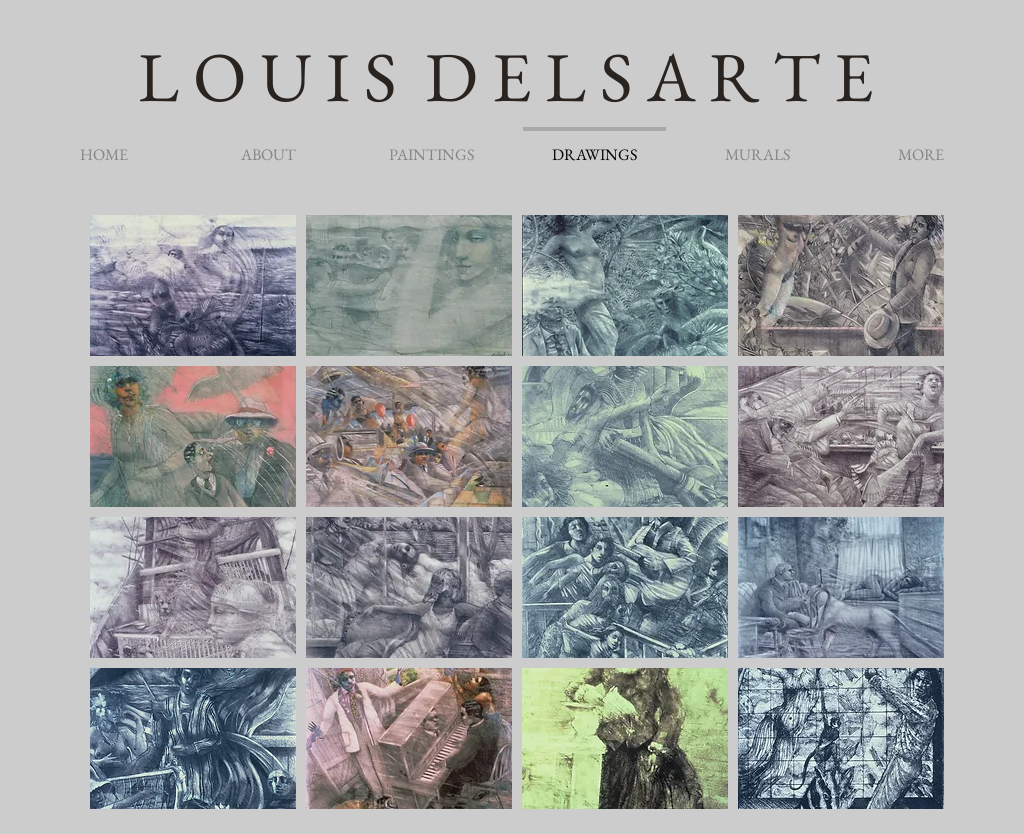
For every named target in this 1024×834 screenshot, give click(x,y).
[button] (193, 285)
